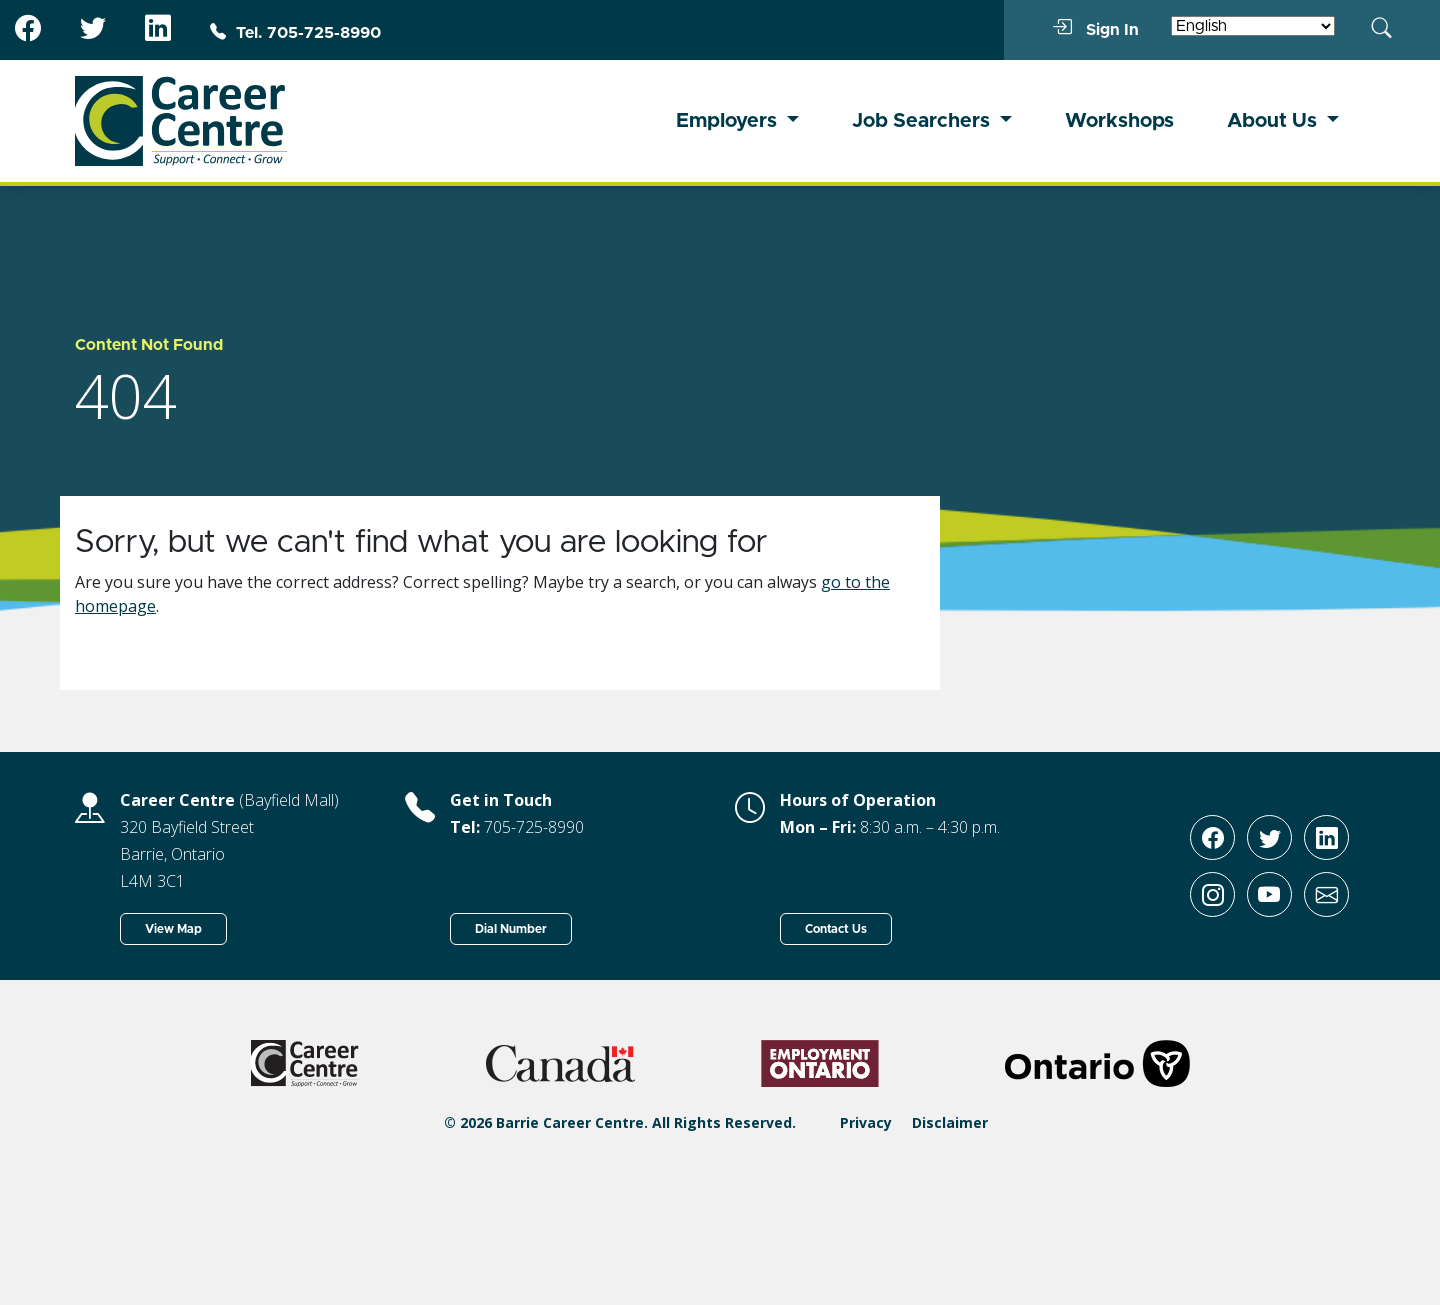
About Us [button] (1274, 121)
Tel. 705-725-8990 (295, 33)
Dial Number (511, 929)
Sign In (1095, 29)
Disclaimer (950, 1122)
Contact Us (836, 929)
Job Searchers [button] (923, 121)
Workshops (1119, 121)
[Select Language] (1253, 26)
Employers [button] (729, 121)
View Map (173, 929)
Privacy (866, 1122)
